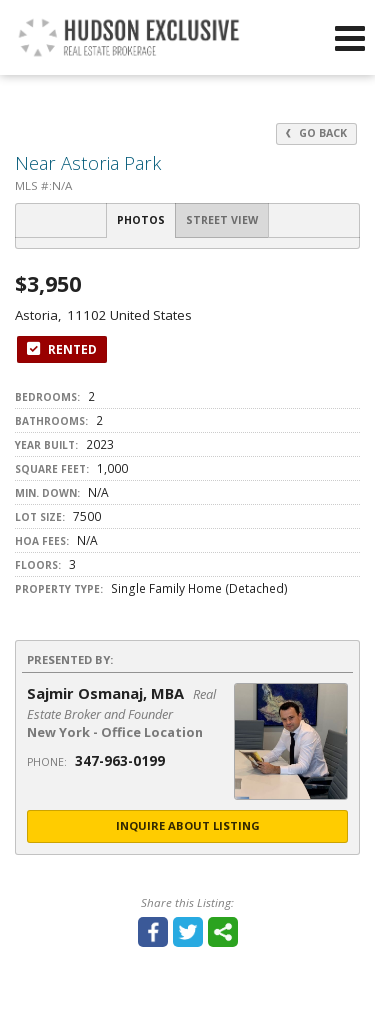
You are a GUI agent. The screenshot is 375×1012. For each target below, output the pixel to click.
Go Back (316, 133)
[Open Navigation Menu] (350, 38)
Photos (141, 220)
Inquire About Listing (188, 825)
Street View (222, 220)
